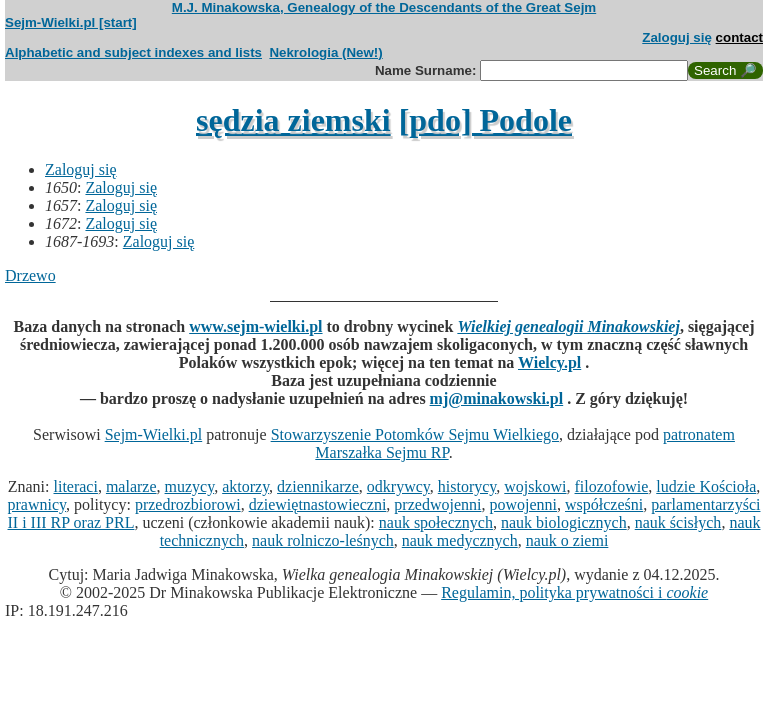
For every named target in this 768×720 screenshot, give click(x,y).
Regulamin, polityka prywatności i (574, 592)
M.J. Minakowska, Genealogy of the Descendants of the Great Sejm (384, 7)
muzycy (190, 486)
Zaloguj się (677, 37)
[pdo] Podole (485, 120)
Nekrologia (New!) (325, 52)
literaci (76, 486)
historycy (467, 486)
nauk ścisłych (678, 522)
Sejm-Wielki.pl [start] (71, 22)
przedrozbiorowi (188, 504)
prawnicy (37, 504)
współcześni (604, 504)
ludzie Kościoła (706, 486)
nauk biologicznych (564, 522)
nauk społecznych (436, 522)
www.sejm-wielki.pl (255, 326)
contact (739, 37)
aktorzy (245, 486)
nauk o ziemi (567, 540)
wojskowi (535, 486)
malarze (131, 486)
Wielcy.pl (549, 362)
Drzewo (30, 275)
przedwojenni (437, 504)
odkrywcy (398, 486)
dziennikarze (318, 486)
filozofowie (612, 486)
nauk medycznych (460, 540)
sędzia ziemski (293, 120)
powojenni (523, 504)
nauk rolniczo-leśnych (323, 540)
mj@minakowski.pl (497, 398)
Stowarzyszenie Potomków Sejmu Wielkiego (415, 434)
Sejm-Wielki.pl (154, 434)
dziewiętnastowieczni (318, 504)
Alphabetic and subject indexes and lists (133, 52)
